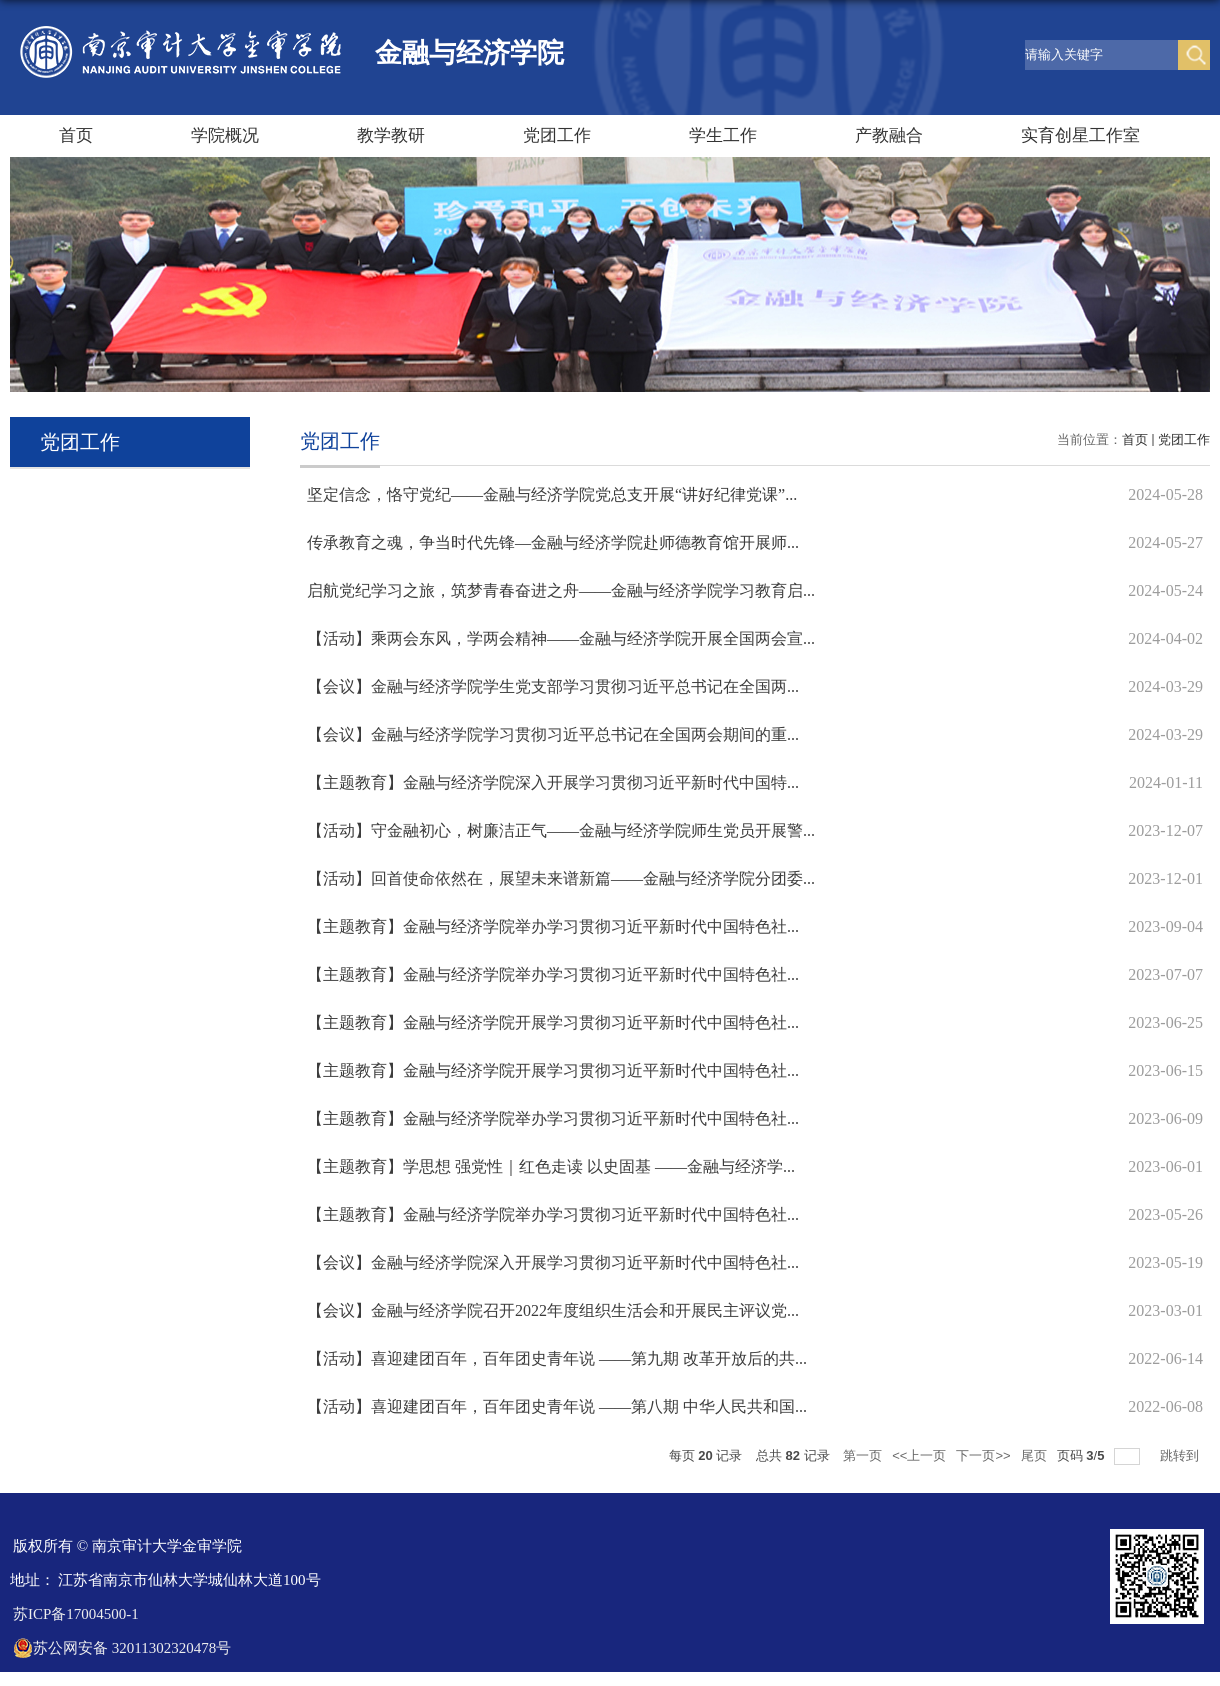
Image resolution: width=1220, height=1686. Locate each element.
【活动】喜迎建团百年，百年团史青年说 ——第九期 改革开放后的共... (557, 1358)
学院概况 (225, 135)
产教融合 (889, 135)
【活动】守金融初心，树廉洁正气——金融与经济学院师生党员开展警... (561, 830)
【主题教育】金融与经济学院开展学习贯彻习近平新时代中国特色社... (553, 1022)
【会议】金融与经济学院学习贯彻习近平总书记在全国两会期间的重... (553, 734)
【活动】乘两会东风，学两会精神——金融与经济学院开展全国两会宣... (561, 638)
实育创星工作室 (1080, 135)
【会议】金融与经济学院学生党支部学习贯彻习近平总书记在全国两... (553, 686)
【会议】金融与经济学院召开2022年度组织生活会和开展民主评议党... (553, 1310)
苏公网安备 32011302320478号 (122, 1648)
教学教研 (391, 135)
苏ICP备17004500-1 (76, 1614)
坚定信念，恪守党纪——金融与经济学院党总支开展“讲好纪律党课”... (552, 494)
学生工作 (723, 135)
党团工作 (557, 135)
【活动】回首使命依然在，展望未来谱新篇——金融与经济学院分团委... (561, 878)
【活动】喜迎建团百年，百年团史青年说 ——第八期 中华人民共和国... (557, 1406)
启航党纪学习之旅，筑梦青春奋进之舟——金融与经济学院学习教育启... (561, 590)
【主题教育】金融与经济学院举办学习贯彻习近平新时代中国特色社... (553, 926)
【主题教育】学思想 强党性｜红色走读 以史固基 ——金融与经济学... (551, 1166)
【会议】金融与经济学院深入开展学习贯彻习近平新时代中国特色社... (553, 1262)
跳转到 (1181, 1455)
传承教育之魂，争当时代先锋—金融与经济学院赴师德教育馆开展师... (553, 542)
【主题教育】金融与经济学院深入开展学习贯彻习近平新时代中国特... (553, 782)
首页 (76, 135)
